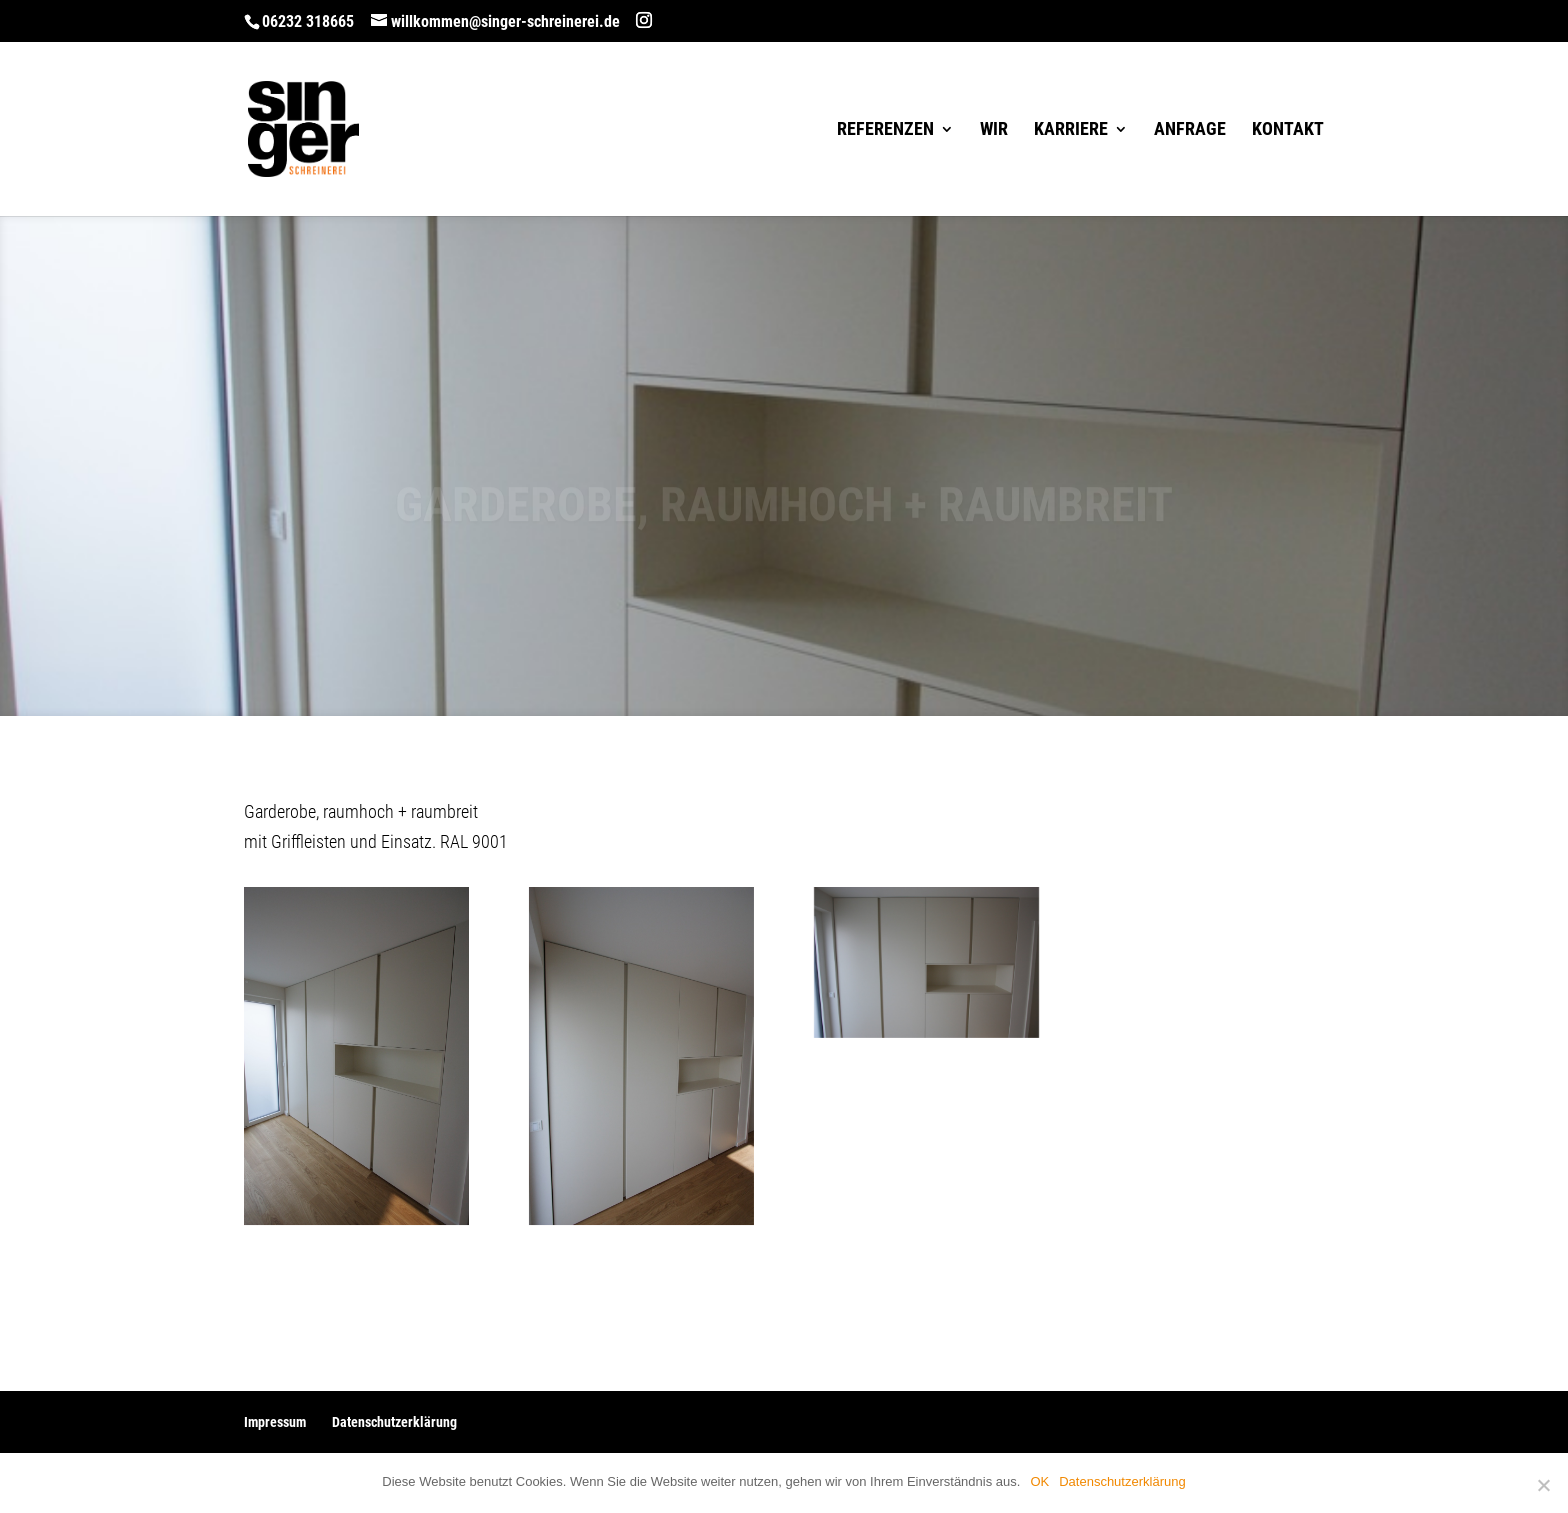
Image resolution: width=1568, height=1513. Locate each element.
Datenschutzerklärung (394, 1422)
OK (1039, 1481)
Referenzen (885, 130)
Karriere (1071, 130)
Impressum (275, 1422)
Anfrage (1190, 130)
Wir (994, 130)
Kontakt (1288, 130)
